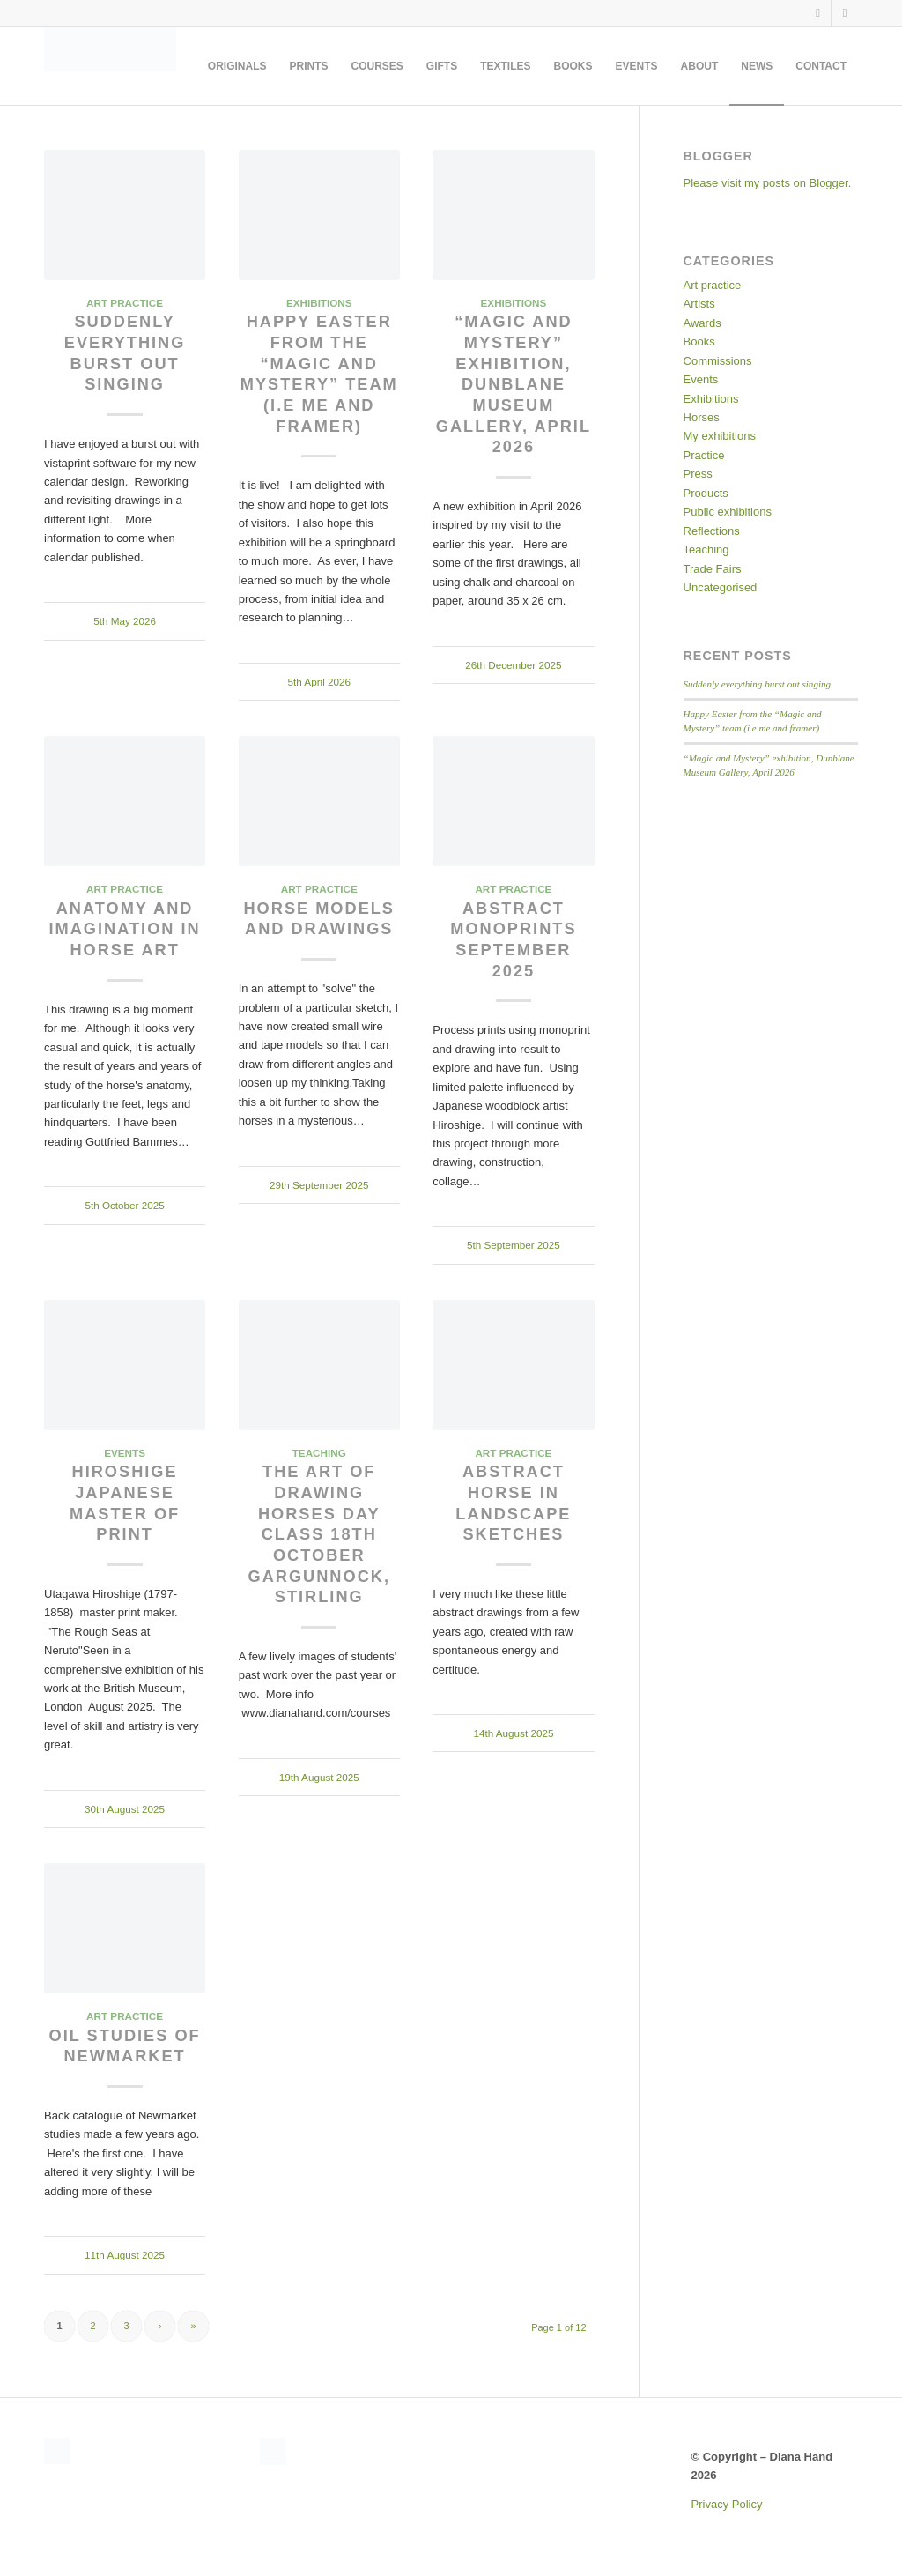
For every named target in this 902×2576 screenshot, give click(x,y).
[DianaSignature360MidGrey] (110, 66)
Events (124, 1453)
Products (706, 493)
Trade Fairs (713, 568)
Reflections (712, 531)
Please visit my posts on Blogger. (768, 182)
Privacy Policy (727, 2504)
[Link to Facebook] (818, 13)
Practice (704, 455)
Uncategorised (721, 587)
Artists (699, 303)
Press (698, 473)
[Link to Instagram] (845, 13)
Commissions (718, 360)
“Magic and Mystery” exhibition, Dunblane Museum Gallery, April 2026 (513, 384)
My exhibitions (720, 435)
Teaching (319, 1453)
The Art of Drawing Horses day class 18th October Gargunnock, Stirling (319, 1534)
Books (699, 341)
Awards (702, 323)
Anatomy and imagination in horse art (125, 929)
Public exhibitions (728, 511)
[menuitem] (237, 66)
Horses (702, 417)
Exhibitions (319, 302)
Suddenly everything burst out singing (758, 684)
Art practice (124, 302)
